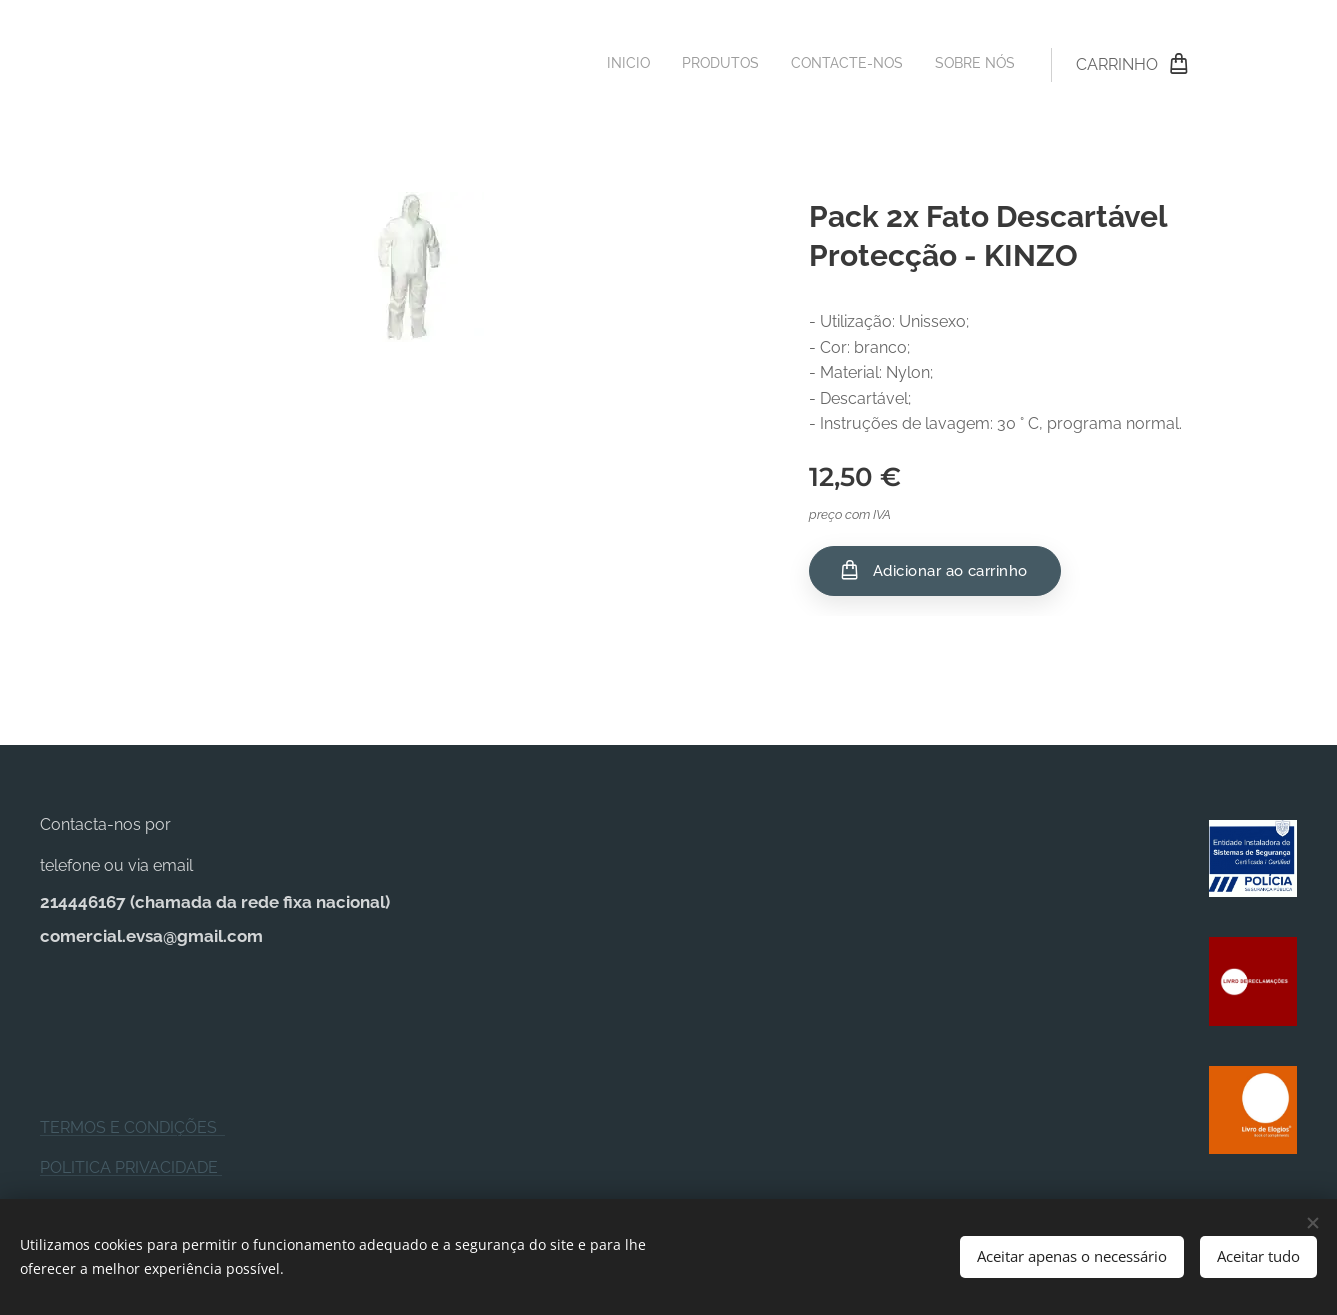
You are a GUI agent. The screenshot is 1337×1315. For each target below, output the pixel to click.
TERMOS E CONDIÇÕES (132, 1126)
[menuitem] (924, 65)
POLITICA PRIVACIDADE (131, 1167)
